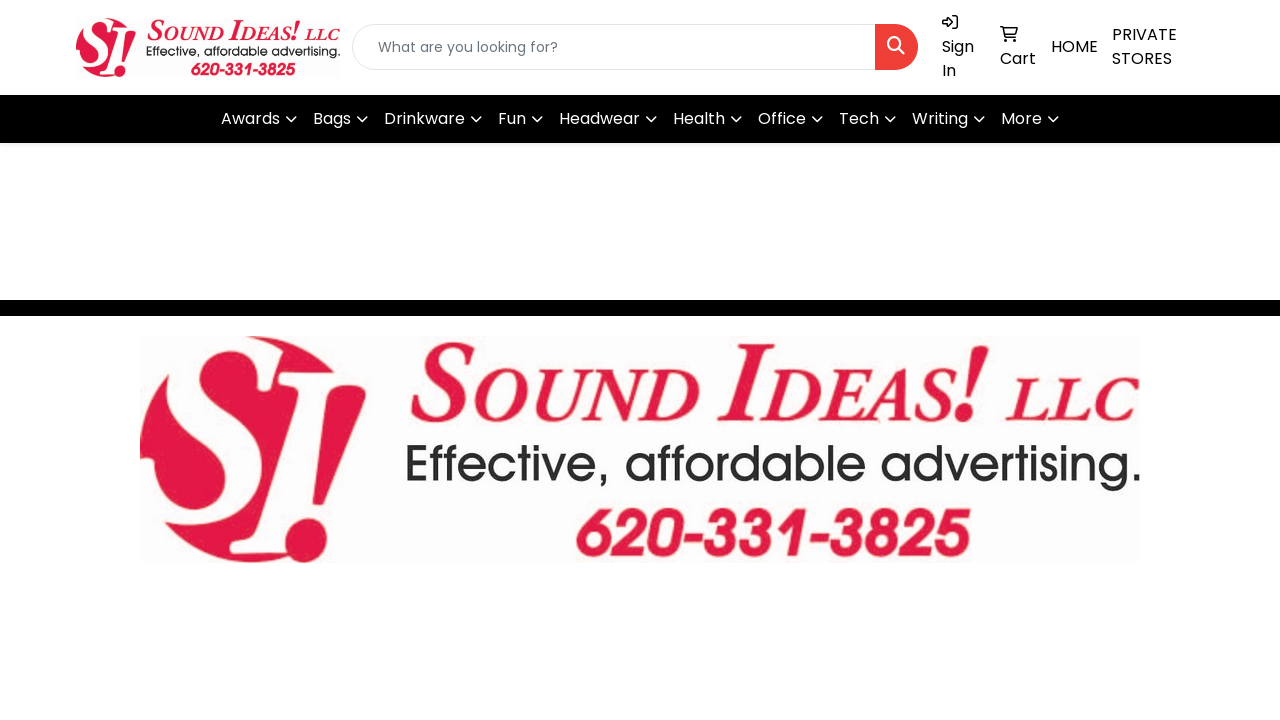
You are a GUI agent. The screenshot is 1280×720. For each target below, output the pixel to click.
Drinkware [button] (424, 118)
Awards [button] (250, 118)
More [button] (1021, 118)
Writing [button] (940, 118)
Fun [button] (512, 118)
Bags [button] (332, 118)
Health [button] (699, 118)
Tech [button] (859, 118)
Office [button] (782, 118)
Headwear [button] (599, 118)
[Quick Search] (614, 47)
